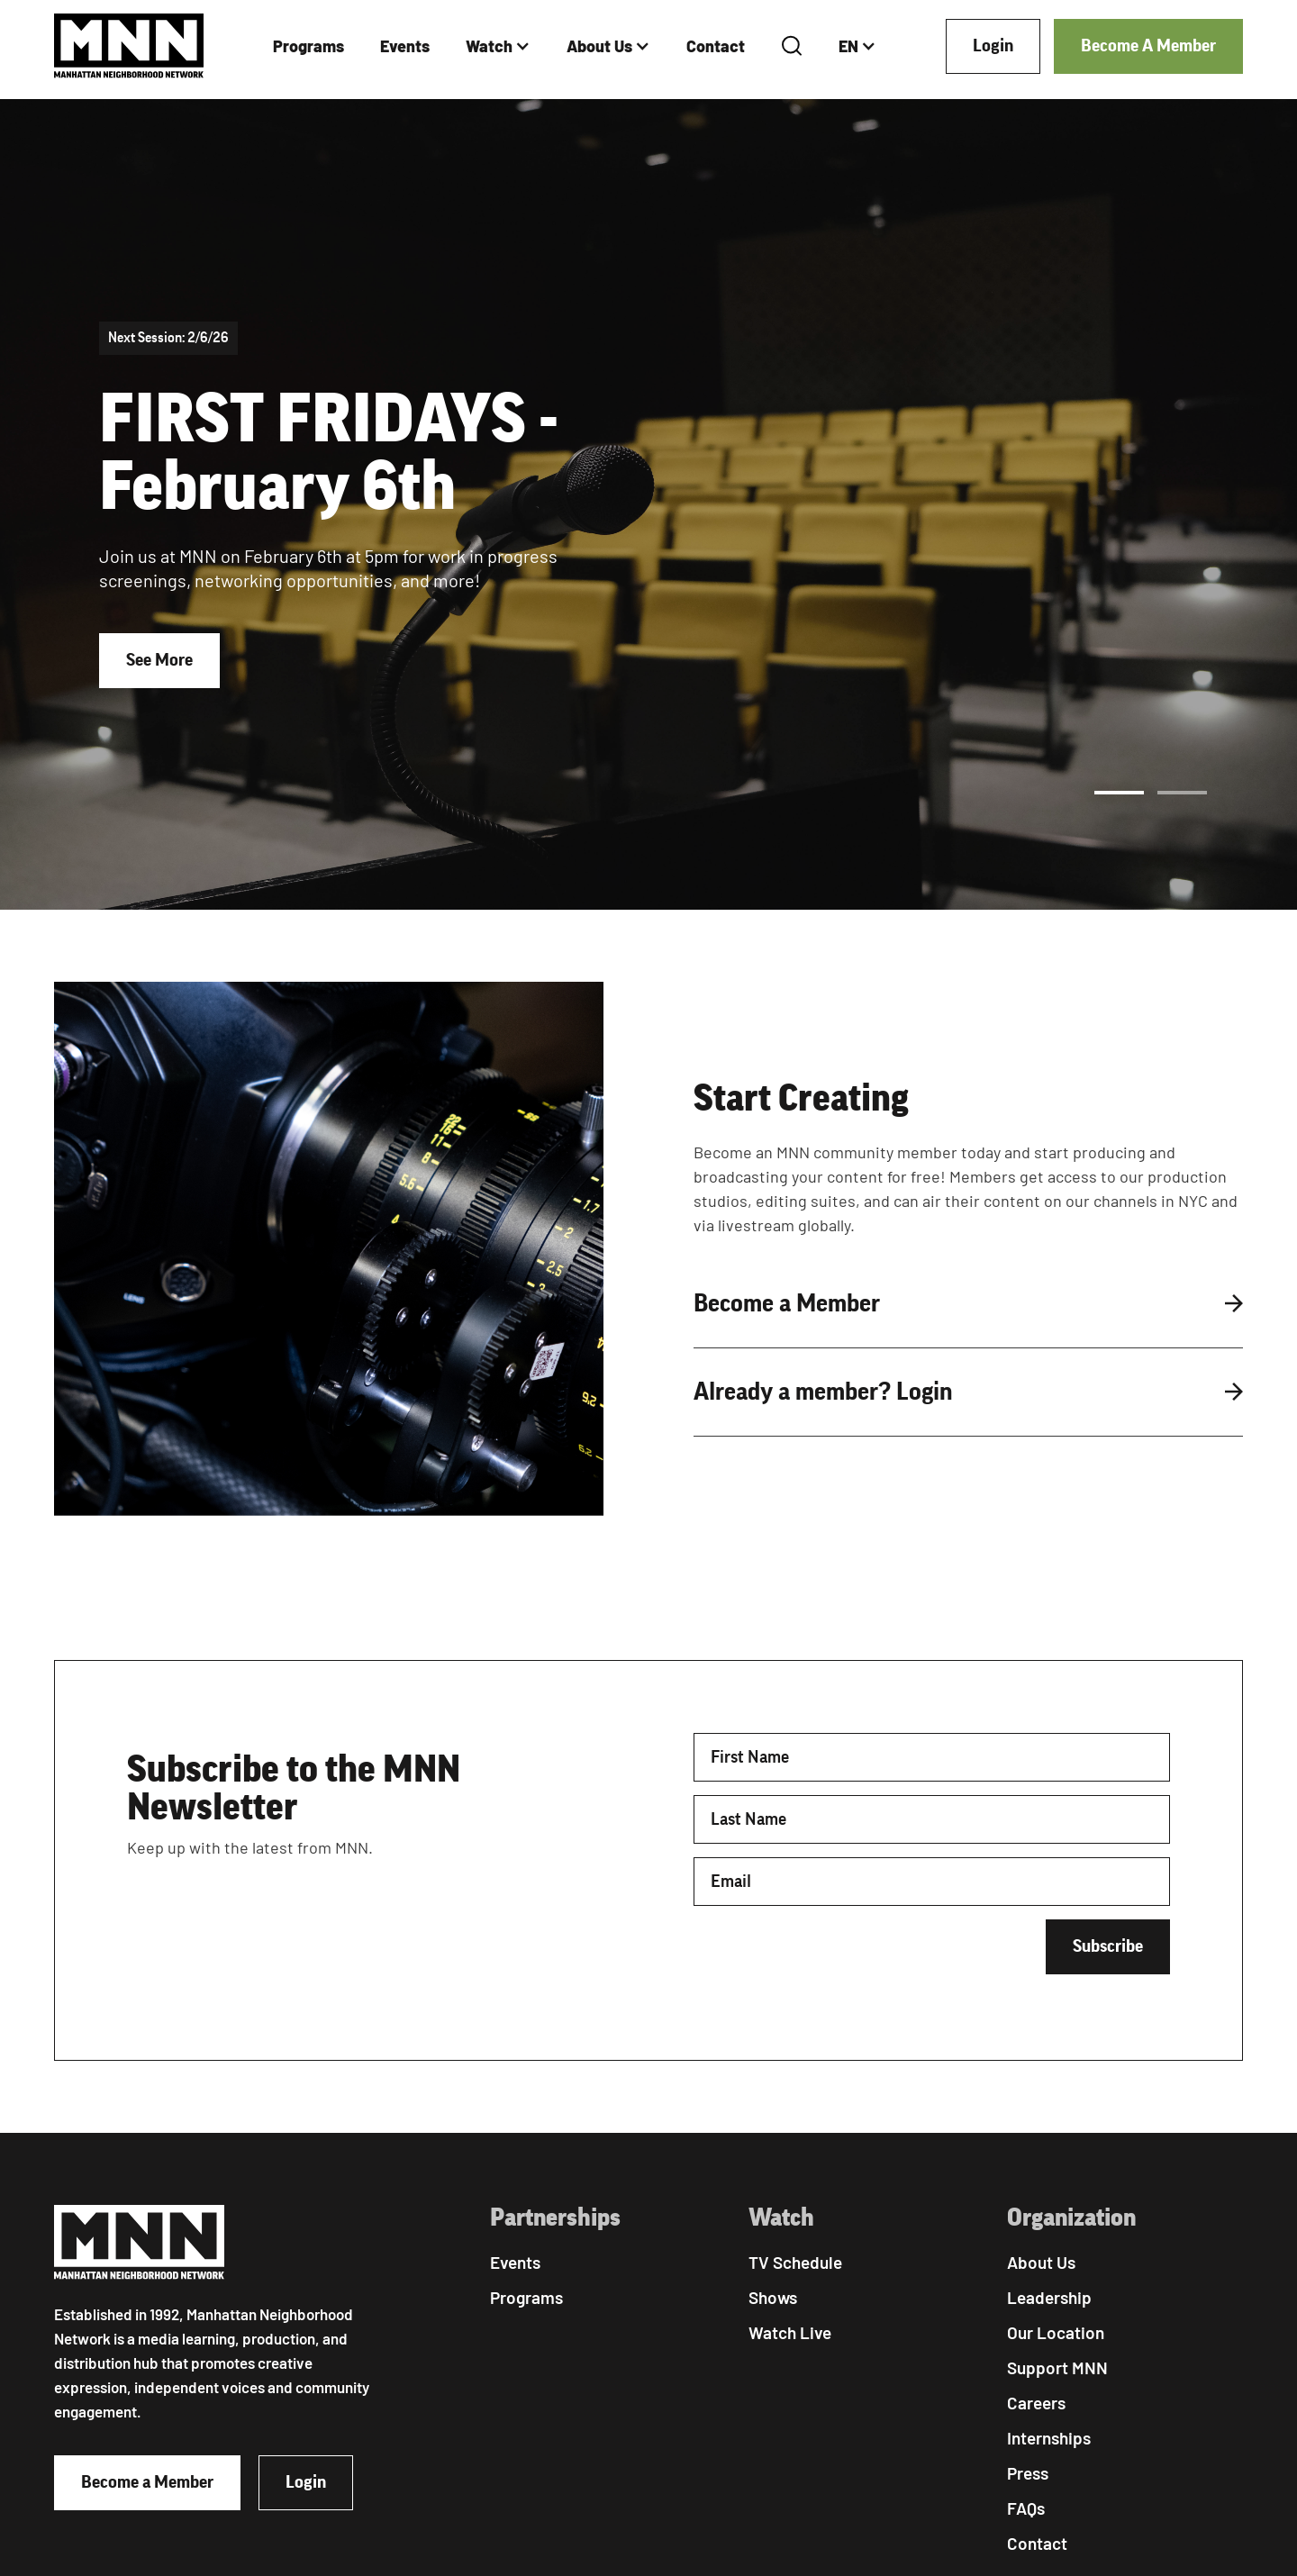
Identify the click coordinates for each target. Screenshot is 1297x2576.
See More (159, 660)
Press (1027, 2473)
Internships (1049, 2437)
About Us (599, 46)
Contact (715, 46)
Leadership (1049, 2297)
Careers (1036, 2402)
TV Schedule (795, 2262)
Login (993, 46)
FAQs (1026, 2508)
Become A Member (1148, 46)
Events (405, 46)
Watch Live (789, 2332)
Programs (308, 46)
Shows (772, 2297)
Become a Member (147, 2482)
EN (848, 46)
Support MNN (1057, 2367)
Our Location (1055, 2332)
